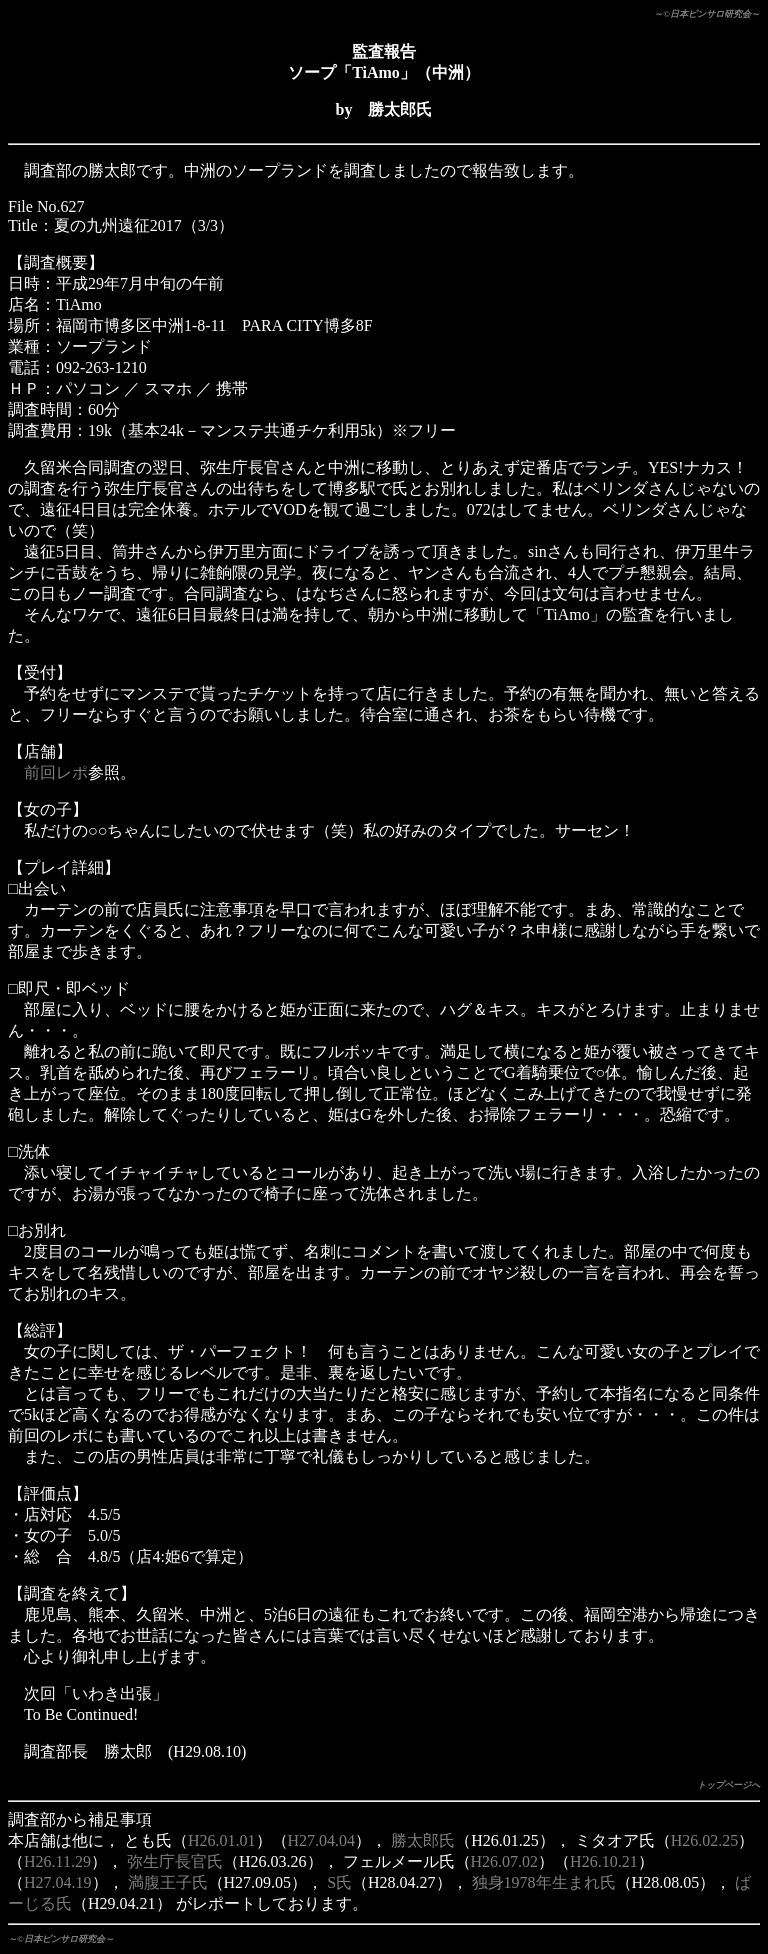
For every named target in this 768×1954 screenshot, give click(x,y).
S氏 (339, 1882)
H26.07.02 (505, 1861)
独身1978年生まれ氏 (544, 1882)
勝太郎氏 (423, 1840)
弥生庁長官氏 (175, 1861)
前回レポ (56, 772)
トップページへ (728, 1785)
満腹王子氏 (168, 1882)
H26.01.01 (222, 1840)
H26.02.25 (705, 1840)
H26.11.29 (57, 1861)
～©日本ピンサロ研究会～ (707, 14)
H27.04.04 (322, 1840)
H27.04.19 (58, 1882)
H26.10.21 (604, 1861)
